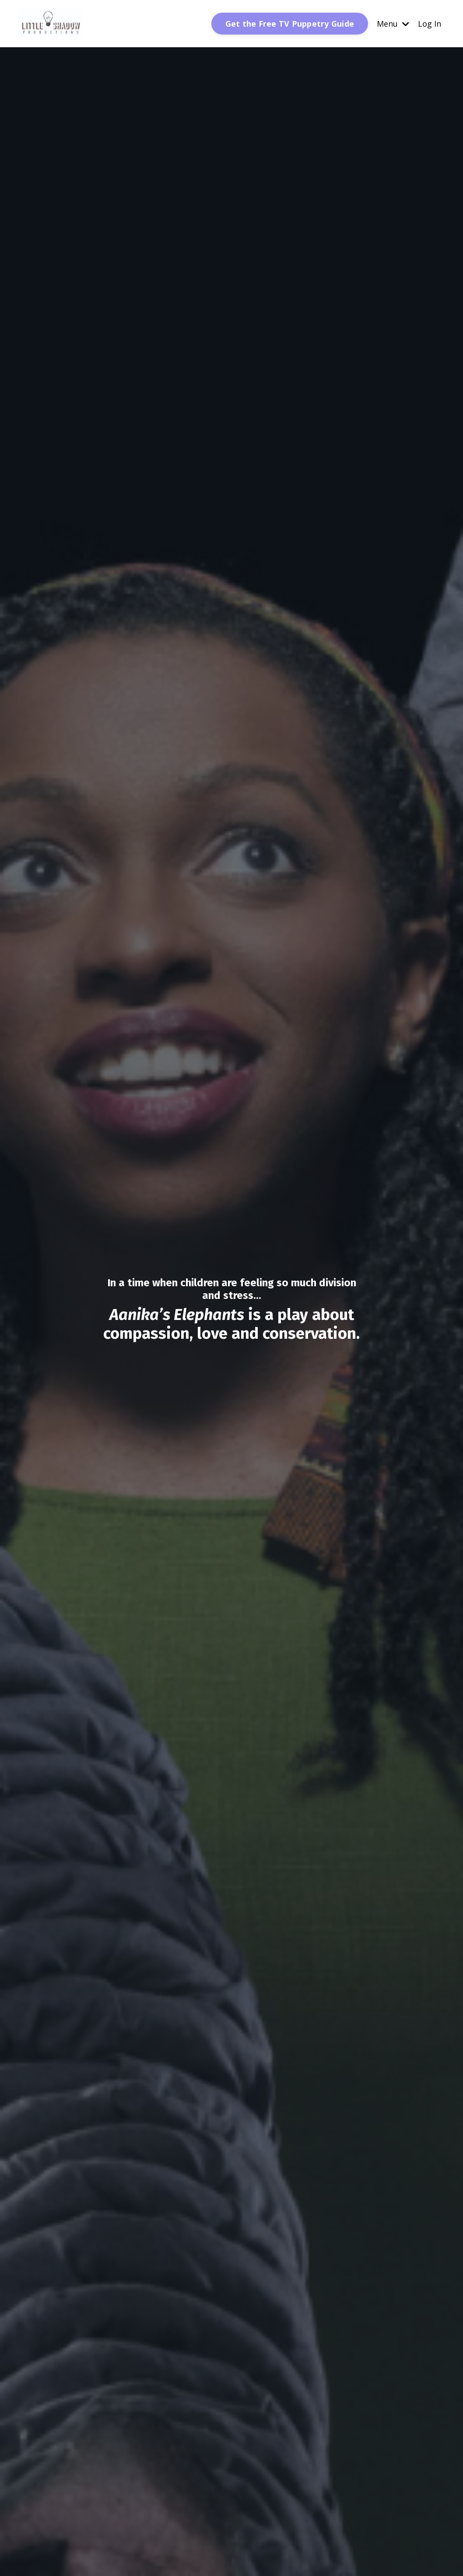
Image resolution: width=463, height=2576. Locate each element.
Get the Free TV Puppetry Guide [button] (289, 23)
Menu (393, 23)
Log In (429, 23)
